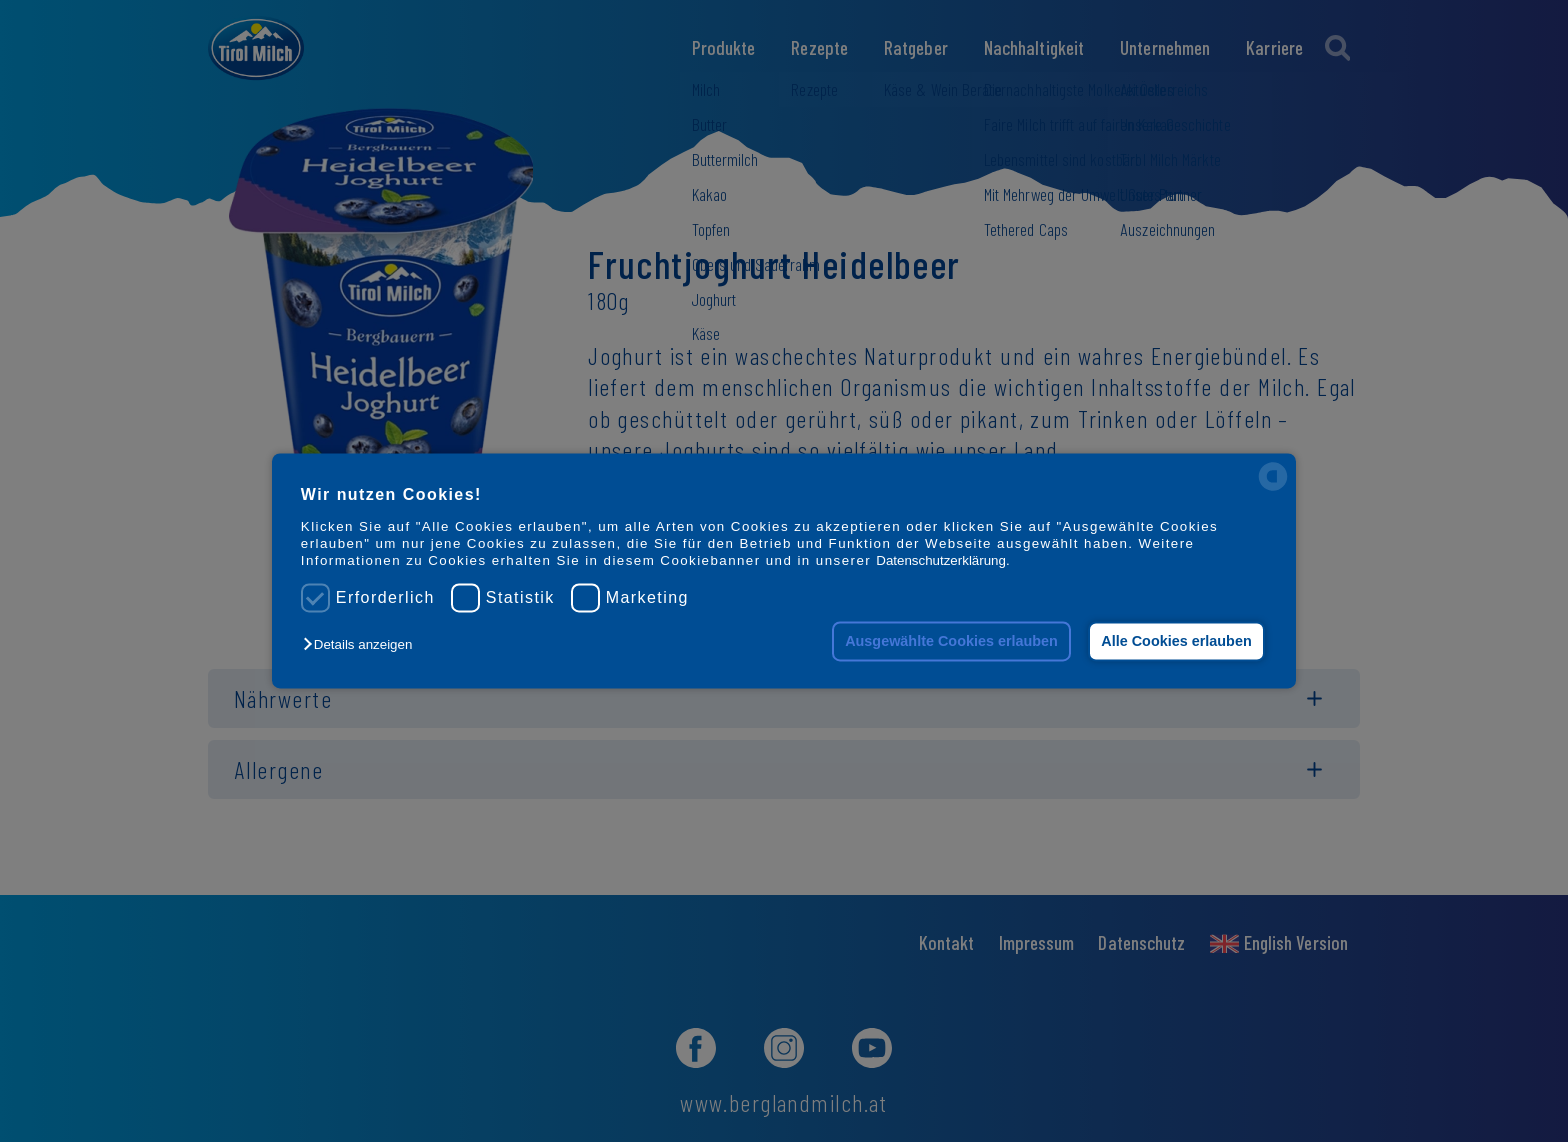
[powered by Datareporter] (1273, 489)
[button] (362, 644)
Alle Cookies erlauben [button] (1176, 641)
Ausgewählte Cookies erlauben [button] (951, 641)
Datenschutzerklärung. (942, 561)
